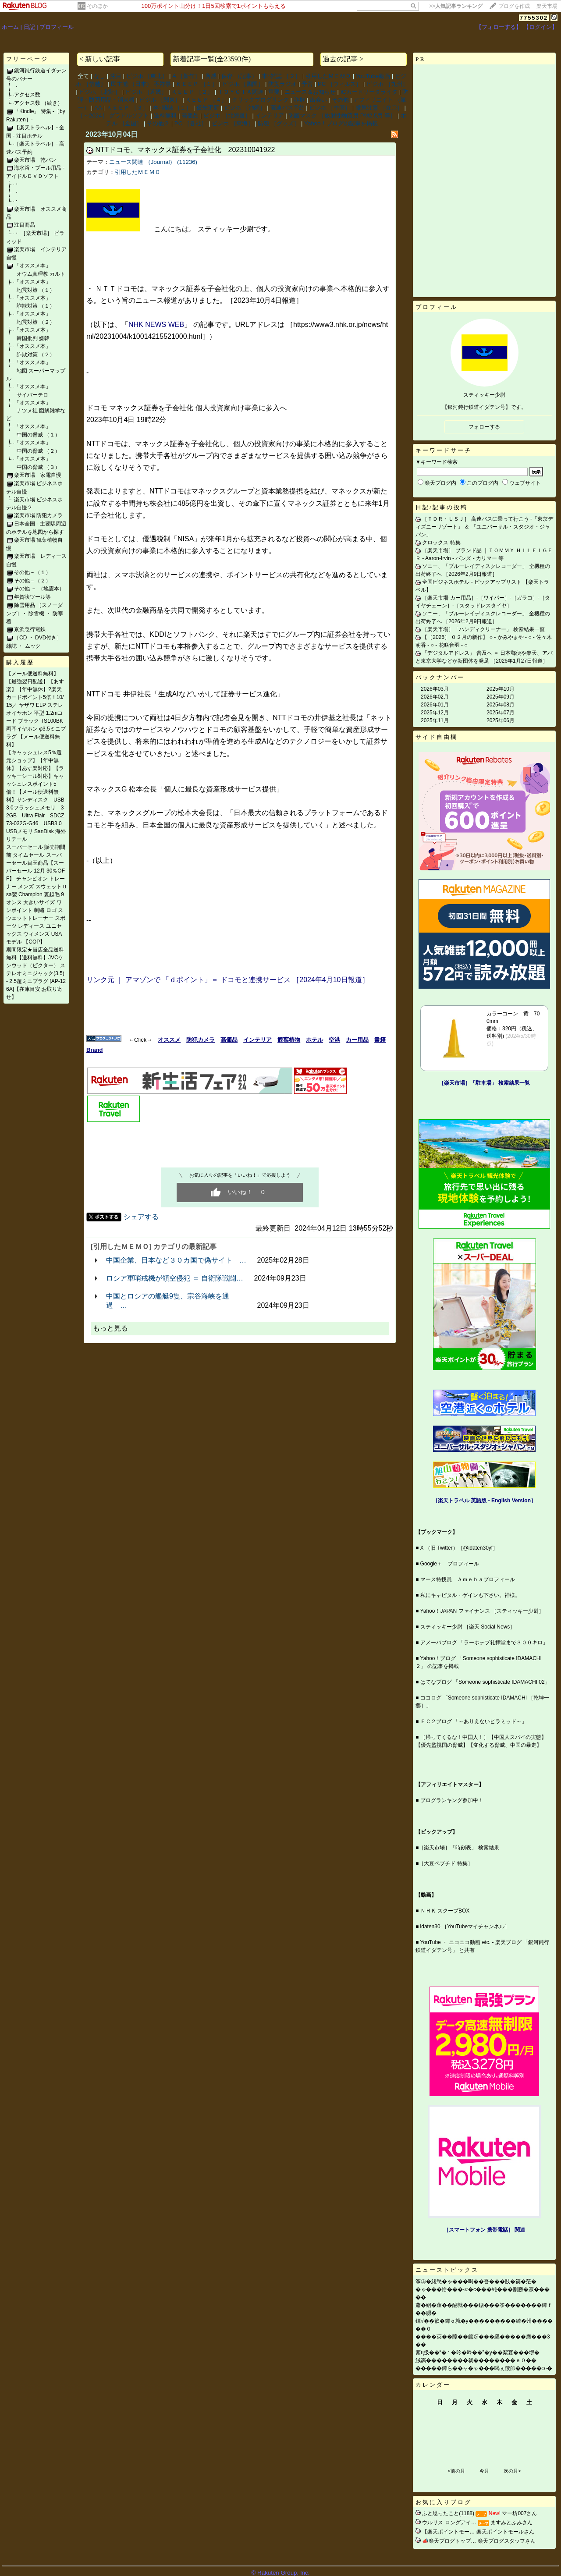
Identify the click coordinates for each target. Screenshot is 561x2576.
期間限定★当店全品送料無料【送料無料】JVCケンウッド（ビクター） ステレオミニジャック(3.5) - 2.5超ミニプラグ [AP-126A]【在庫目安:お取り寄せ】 (36, 973)
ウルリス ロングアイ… (449, 2522)
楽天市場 (546, 6)
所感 (211, 76)
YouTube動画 (373, 76)
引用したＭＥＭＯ (328, 76)
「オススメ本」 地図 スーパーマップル (35, 370)
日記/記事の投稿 (441, 507)
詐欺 (299, 99)
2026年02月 (435, 697)
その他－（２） (32, 581)
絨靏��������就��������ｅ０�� (475, 2360)
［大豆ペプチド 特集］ (445, 1863)
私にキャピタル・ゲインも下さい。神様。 (470, 1595)
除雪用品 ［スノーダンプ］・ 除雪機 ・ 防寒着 (34, 613)
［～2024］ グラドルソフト (113, 115)
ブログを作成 (514, 6)
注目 (115, 76)
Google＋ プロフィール (449, 1564)
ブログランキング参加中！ (451, 1800)
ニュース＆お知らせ (310, 92)
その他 (340, 99)
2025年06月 (500, 720)
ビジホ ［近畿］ (146, 92)
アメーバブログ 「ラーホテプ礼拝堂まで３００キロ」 (484, 1642)
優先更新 (207, 107)
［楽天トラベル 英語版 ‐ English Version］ (484, 1500)
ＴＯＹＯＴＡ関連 (240, 92)
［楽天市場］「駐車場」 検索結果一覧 (484, 1083)
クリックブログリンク (260, 99)
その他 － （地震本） (39, 588)
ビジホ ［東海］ (232, 123)
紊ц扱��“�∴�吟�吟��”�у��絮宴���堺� (477, 2352)
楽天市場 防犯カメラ (38, 515)
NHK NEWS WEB (156, 324)
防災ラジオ (282, 84)
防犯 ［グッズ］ (278, 123)
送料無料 (165, 115)
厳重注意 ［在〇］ (379, 107)
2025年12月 (435, 713)
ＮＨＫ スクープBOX (445, 1911)
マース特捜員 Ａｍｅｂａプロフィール (467, 1579)
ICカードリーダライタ (369, 92)
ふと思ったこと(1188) (448, 2513)
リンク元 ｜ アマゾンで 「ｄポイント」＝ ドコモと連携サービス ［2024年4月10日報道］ (227, 979)
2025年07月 (500, 713)
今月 (484, 2470)
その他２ (158, 123)
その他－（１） (32, 572)
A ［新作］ (186, 76)
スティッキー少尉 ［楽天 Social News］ (467, 1627)
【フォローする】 (499, 27)
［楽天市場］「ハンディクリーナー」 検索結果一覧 (483, 629)
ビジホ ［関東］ (160, 99)
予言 (307, 84)
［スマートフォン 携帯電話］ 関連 (484, 2230)
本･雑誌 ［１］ (172, 107)
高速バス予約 (287, 107)
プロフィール (56, 27)
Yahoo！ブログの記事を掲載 (341, 123)
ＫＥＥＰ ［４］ (206, 99)
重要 (274, 92)
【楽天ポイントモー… (448, 2532)
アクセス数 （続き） (38, 103)
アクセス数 (27, 95)
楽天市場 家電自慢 (37, 475)
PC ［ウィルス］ (340, 84)
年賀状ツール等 (32, 597)
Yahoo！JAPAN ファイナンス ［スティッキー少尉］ (482, 1611)
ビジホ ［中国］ (330, 107)
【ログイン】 (540, 27)
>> (456, 6)
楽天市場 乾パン (35, 160)
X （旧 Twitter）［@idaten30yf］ (459, 1548)
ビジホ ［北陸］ (100, 92)
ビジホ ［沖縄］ (245, 107)
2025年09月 (500, 697)
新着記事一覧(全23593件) (212, 59)
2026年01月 (435, 705)
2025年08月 (500, 705)
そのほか (97, 6)
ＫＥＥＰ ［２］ (192, 92)
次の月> (512, 2470)
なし (99, 76)
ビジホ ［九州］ (387, 84)
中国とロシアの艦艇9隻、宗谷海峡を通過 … (167, 1300)
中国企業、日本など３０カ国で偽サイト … (176, 1260)
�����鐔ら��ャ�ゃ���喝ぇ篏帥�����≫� (483, 2368)
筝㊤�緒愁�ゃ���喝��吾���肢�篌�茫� (475, 2281)
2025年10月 (500, 689)
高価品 (190, 115)
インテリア (270, 115)
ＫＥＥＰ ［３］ (127, 107)
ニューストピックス (447, 2270)
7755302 (534, 17)
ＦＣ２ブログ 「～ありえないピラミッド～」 (473, 1721)
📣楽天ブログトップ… (449, 2541)
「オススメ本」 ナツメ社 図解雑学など (35, 411)
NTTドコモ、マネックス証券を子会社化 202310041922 (185, 149)
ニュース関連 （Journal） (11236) (153, 162)
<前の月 (456, 2470)
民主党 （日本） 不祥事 (141, 84)
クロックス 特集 (441, 542)
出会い (318, 99)
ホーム (10, 27)
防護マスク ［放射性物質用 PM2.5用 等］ (342, 115)
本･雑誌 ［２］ (281, 76)
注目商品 (24, 225)
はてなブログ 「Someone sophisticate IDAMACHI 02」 (485, 1682)
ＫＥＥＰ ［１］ (196, 84)
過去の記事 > (343, 59)
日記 (29, 27)
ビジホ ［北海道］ (227, 115)
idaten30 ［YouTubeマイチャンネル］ (465, 1926)
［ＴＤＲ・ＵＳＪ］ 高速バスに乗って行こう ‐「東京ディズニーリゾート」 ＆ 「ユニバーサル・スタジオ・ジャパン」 (484, 527)
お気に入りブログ (443, 2502)
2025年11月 (435, 720)
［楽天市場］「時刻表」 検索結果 (459, 1848)
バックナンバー (440, 677)
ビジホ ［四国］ (243, 84)
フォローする (484, 427)
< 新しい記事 (99, 59)
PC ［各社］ (190, 123)
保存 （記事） (239, 76)
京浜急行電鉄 (30, 629)
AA (98, 107)
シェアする (141, 1217)
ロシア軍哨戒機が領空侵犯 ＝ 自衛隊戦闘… (174, 1278)
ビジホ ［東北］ (147, 76)
